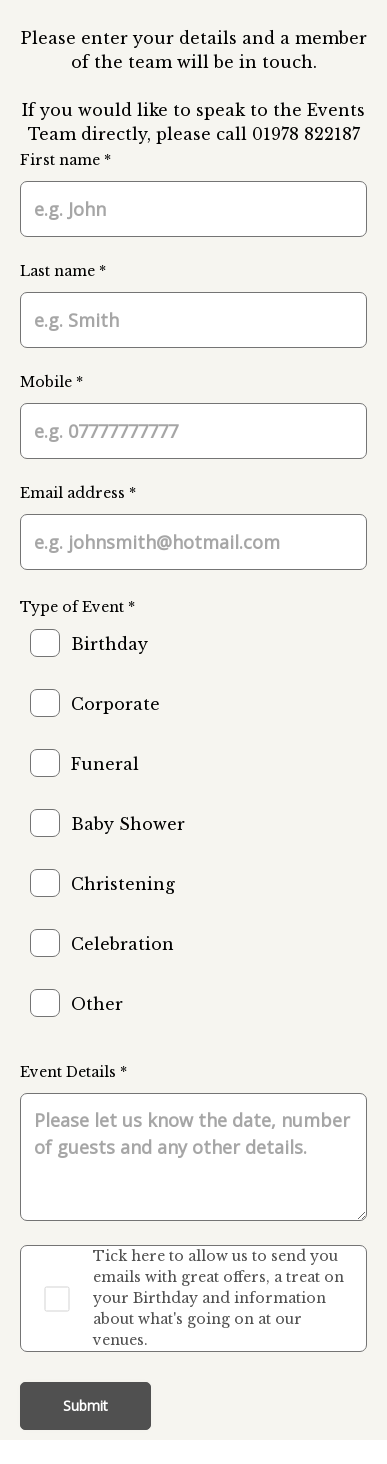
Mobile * (51, 382)
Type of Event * (77, 607)
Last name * (63, 271)
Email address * (78, 493)
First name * (65, 160)
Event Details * (73, 1072)
